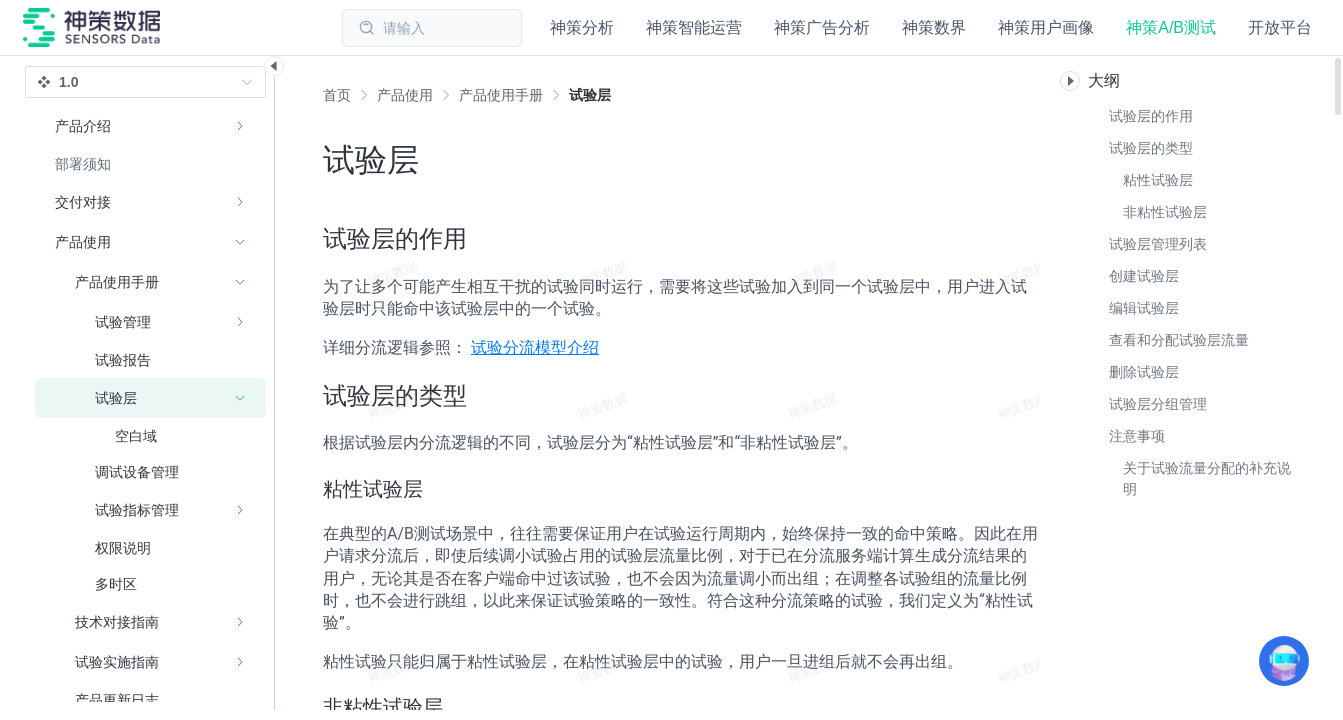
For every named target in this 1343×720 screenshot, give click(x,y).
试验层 (590, 95)
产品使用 (405, 95)
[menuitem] (150, 126)
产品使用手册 (501, 95)
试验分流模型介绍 (535, 347)
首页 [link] (337, 95)
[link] (405, 95)
